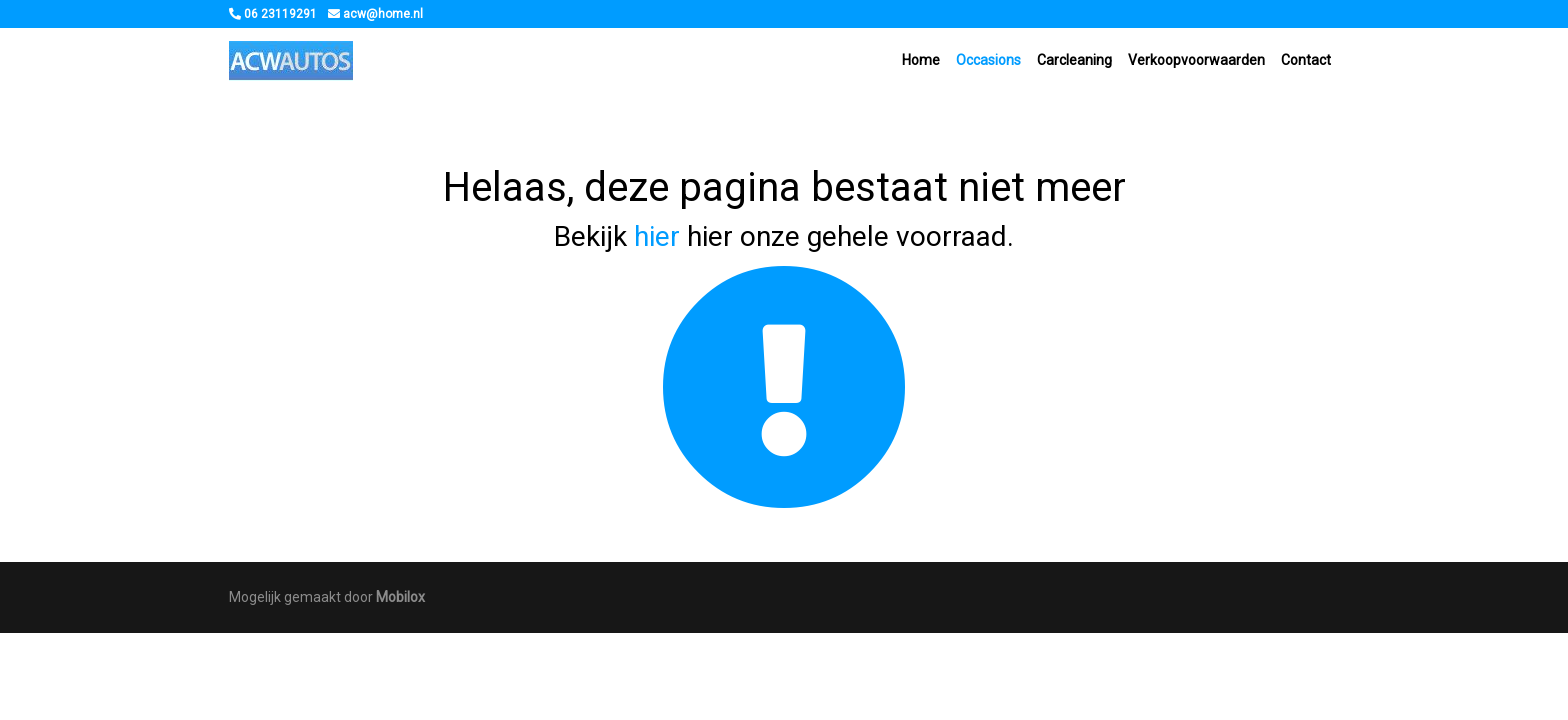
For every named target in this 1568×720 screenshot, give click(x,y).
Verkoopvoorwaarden (1196, 60)
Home (921, 60)
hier (657, 236)
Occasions (988, 60)
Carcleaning (1074, 60)
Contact (1306, 60)
